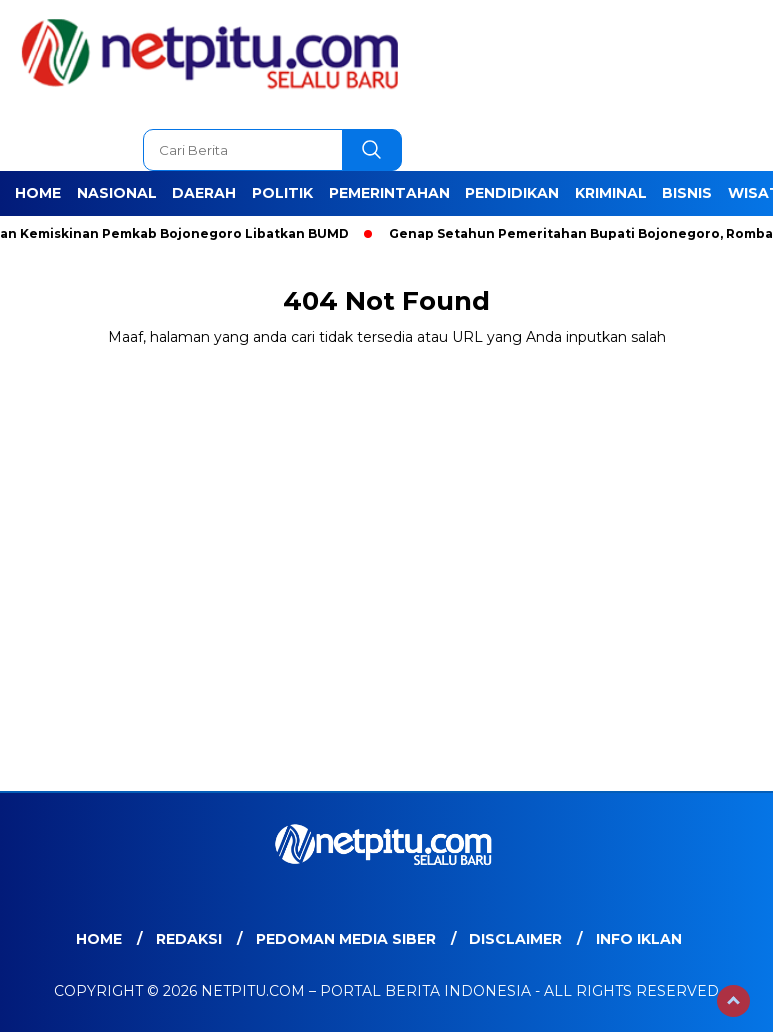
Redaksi (189, 939)
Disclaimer (515, 939)
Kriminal (611, 193)
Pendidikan (512, 193)
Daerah (204, 193)
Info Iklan (639, 939)
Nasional (117, 193)
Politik (282, 193)
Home (38, 193)
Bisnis (687, 193)
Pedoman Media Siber (346, 939)
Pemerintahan (389, 193)
